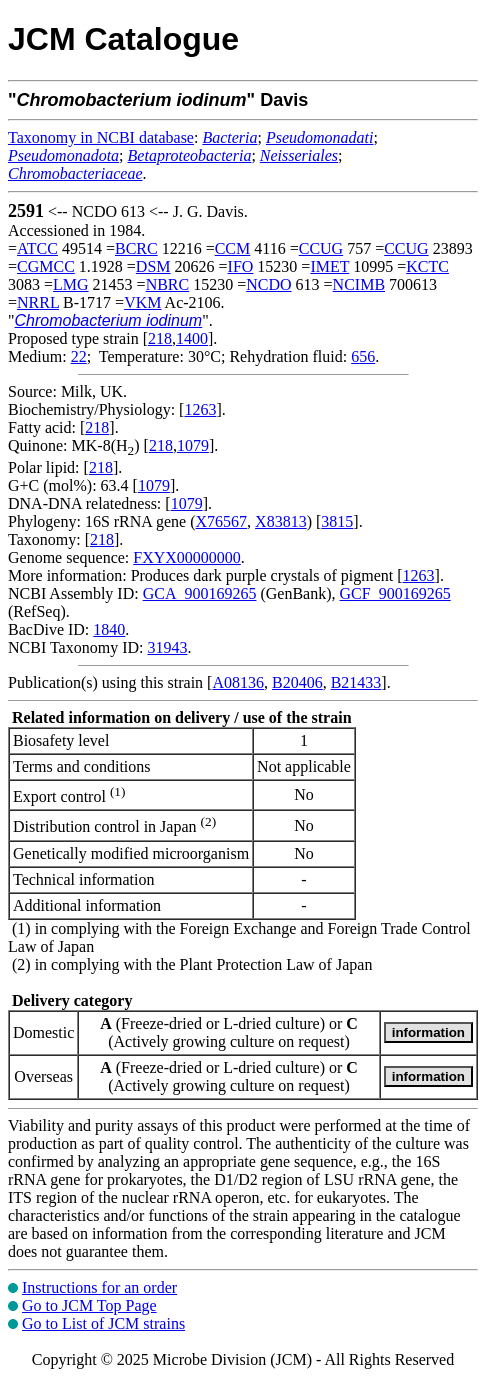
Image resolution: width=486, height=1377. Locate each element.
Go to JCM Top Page (89, 1305)
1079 (193, 445)
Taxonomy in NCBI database (101, 137)
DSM (153, 266)
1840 (109, 629)
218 (160, 338)
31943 (167, 647)
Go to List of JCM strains (103, 1323)
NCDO (268, 284)
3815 (337, 521)
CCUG (321, 248)
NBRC (168, 284)
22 (79, 356)
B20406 (297, 682)
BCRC (136, 248)
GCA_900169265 (200, 593)
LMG (71, 284)
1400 (192, 338)
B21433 (356, 682)
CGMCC (46, 266)
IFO (241, 266)
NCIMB (359, 284)
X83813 (281, 521)
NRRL (38, 302)
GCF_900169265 (395, 593)
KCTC (427, 266)
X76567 (222, 521)
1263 (200, 409)
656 (363, 356)
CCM (233, 248)
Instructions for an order (99, 1287)
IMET (329, 266)
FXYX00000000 (187, 557)
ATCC (37, 248)
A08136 (238, 682)
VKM (142, 302)
